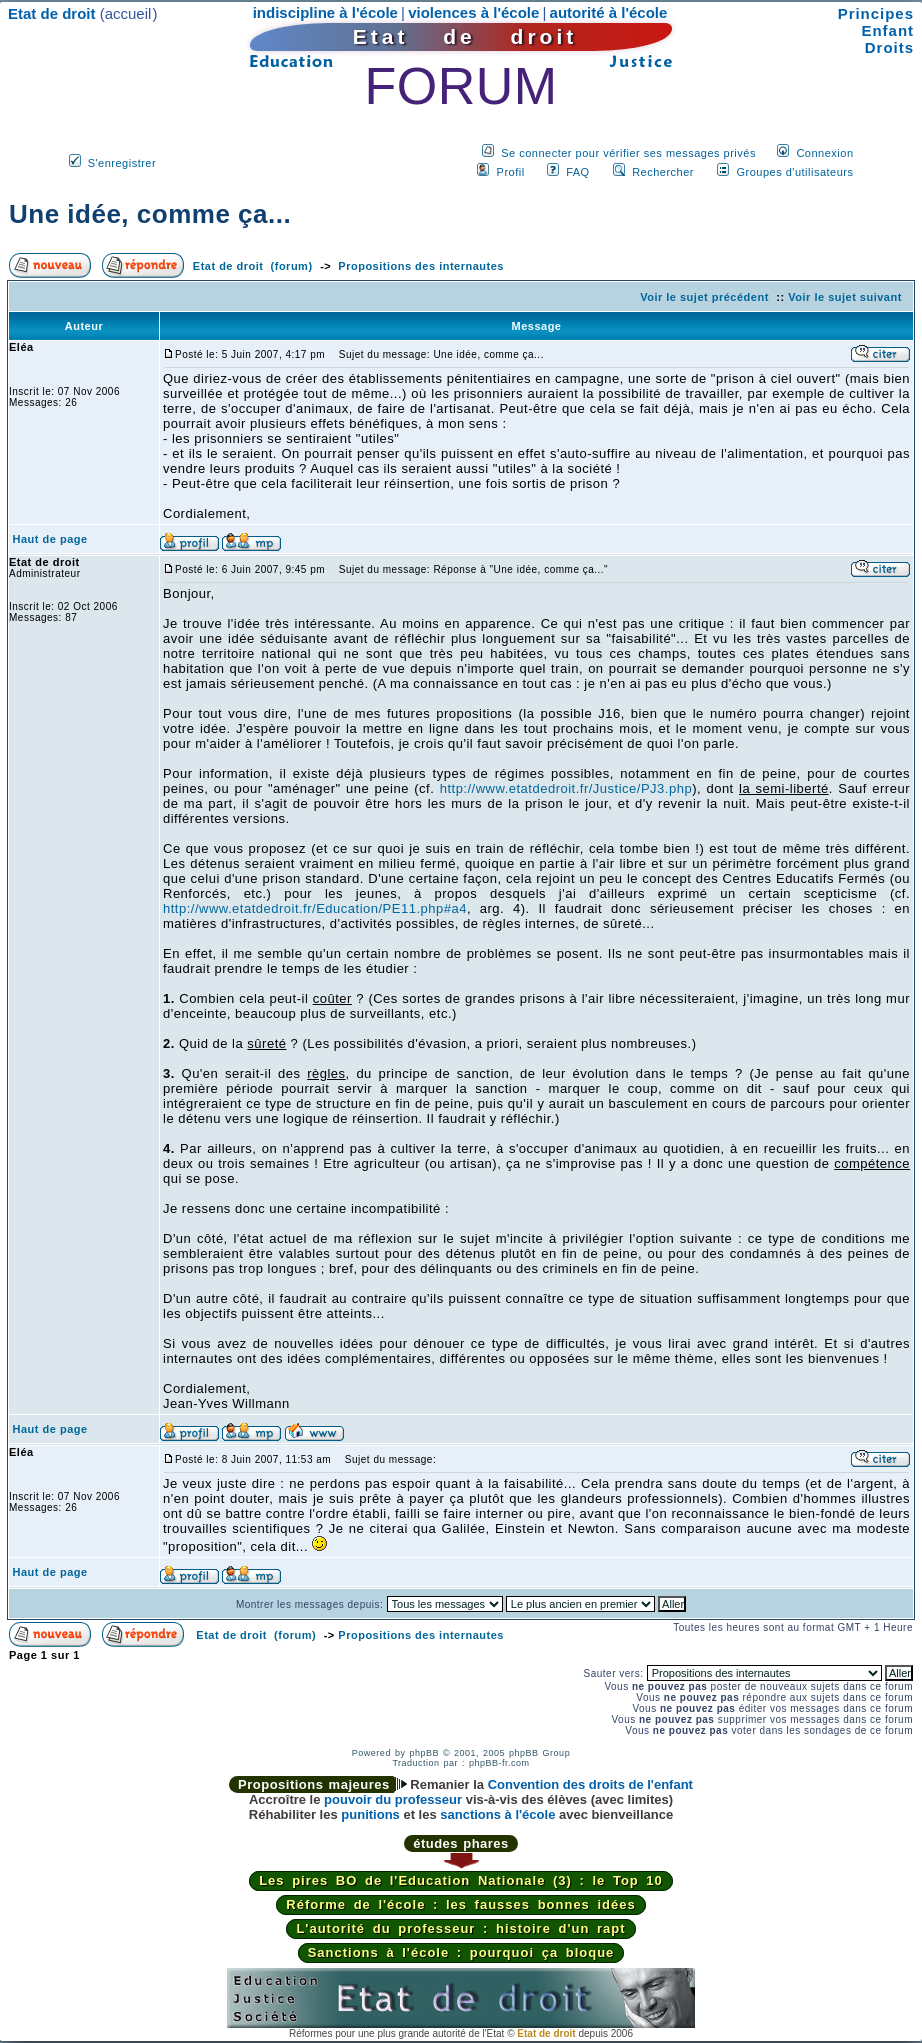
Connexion (824, 153)
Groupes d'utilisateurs (794, 172)
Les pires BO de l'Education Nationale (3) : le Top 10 (461, 1880)
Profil (511, 172)
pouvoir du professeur (393, 1799)
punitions (370, 1814)
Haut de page (50, 539)
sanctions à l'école (497, 1814)
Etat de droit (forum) (253, 266)
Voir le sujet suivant (845, 297)
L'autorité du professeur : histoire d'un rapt (460, 1928)
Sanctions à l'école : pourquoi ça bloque (461, 1952)
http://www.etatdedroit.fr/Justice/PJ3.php (566, 788)
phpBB (424, 1753)
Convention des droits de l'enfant (590, 1784)
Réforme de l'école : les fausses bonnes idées (460, 1904)
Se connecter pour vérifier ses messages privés (628, 153)
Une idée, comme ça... (150, 214)
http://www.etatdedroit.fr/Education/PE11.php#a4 (315, 908)
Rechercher (663, 172)
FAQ (578, 172)
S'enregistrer (122, 163)
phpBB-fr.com (499, 1763)
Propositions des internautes (421, 266)
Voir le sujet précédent (704, 297)
